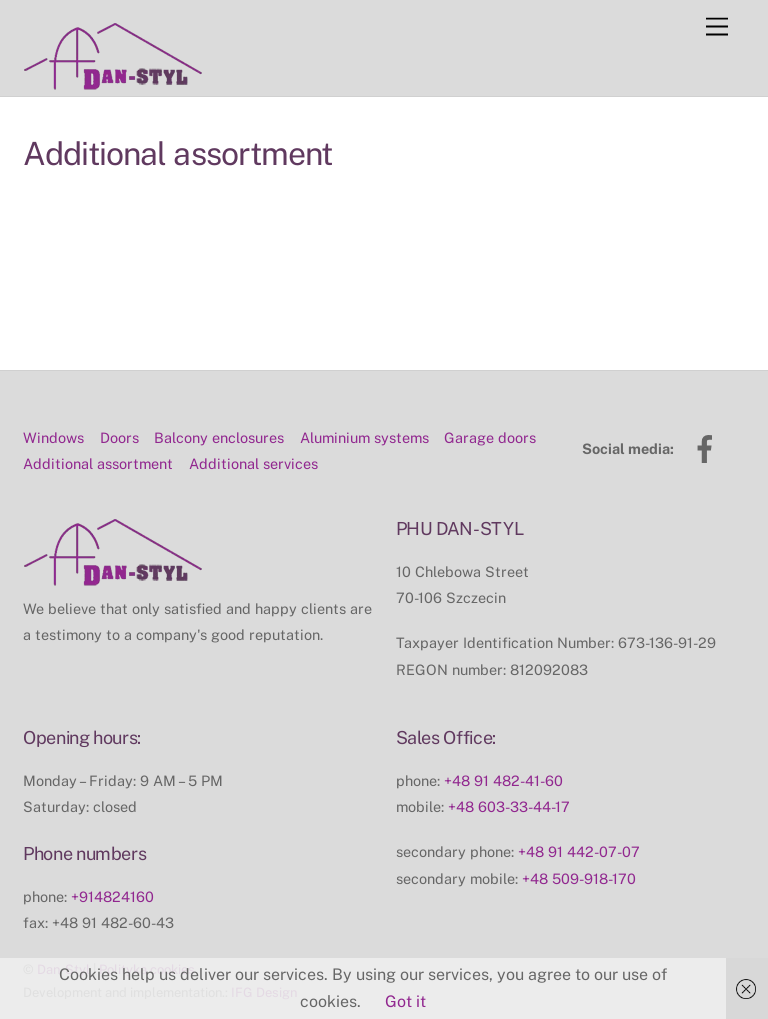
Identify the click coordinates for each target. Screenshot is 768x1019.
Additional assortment (98, 420)
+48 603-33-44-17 (509, 762)
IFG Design (264, 949)
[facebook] (708, 403)
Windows (53, 393)
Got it (405, 1001)
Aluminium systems (364, 393)
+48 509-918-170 (579, 834)
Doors (119, 393)
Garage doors (490, 393)
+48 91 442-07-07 (579, 808)
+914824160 (112, 852)
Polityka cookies (147, 925)
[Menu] (717, 27)
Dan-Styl (63, 925)
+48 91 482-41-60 (503, 736)
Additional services (253, 420)
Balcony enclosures (219, 393)
